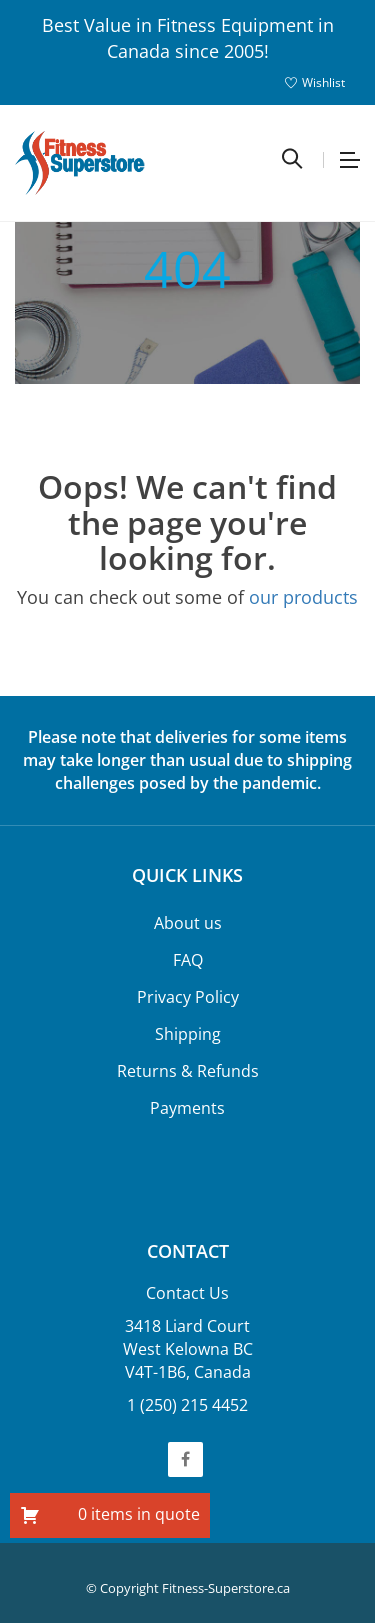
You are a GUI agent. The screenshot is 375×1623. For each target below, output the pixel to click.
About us (188, 923)
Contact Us (187, 1293)
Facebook (185, 1459)
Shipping (188, 1034)
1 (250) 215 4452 (187, 1405)
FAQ (188, 960)
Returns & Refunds (188, 1071)
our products (303, 597)
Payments (187, 1108)
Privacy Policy (188, 997)
